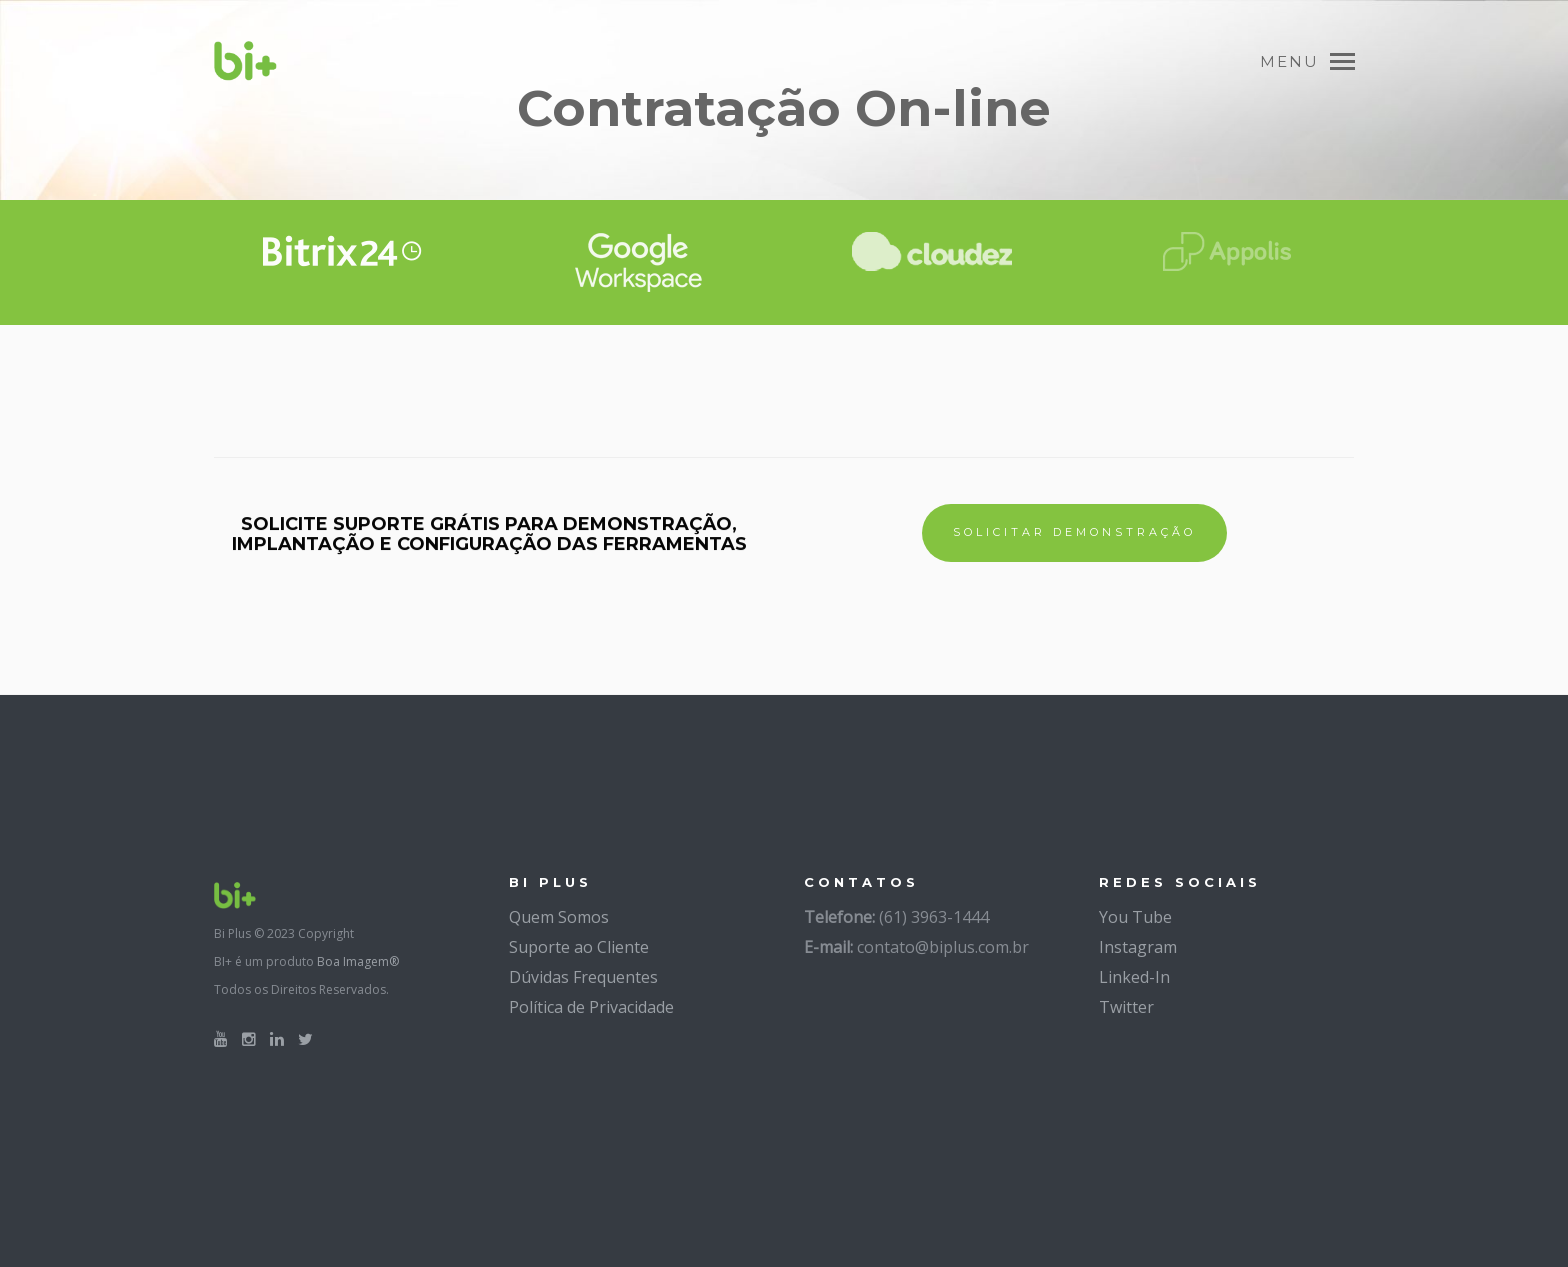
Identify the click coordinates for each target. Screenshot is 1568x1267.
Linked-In (1134, 977)
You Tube (1135, 917)
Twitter (1126, 1007)
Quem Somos (559, 917)
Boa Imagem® (358, 961)
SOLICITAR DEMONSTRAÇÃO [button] (1074, 532)
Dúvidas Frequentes (583, 977)
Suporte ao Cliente (579, 947)
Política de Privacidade (591, 1007)
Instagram (1138, 947)
